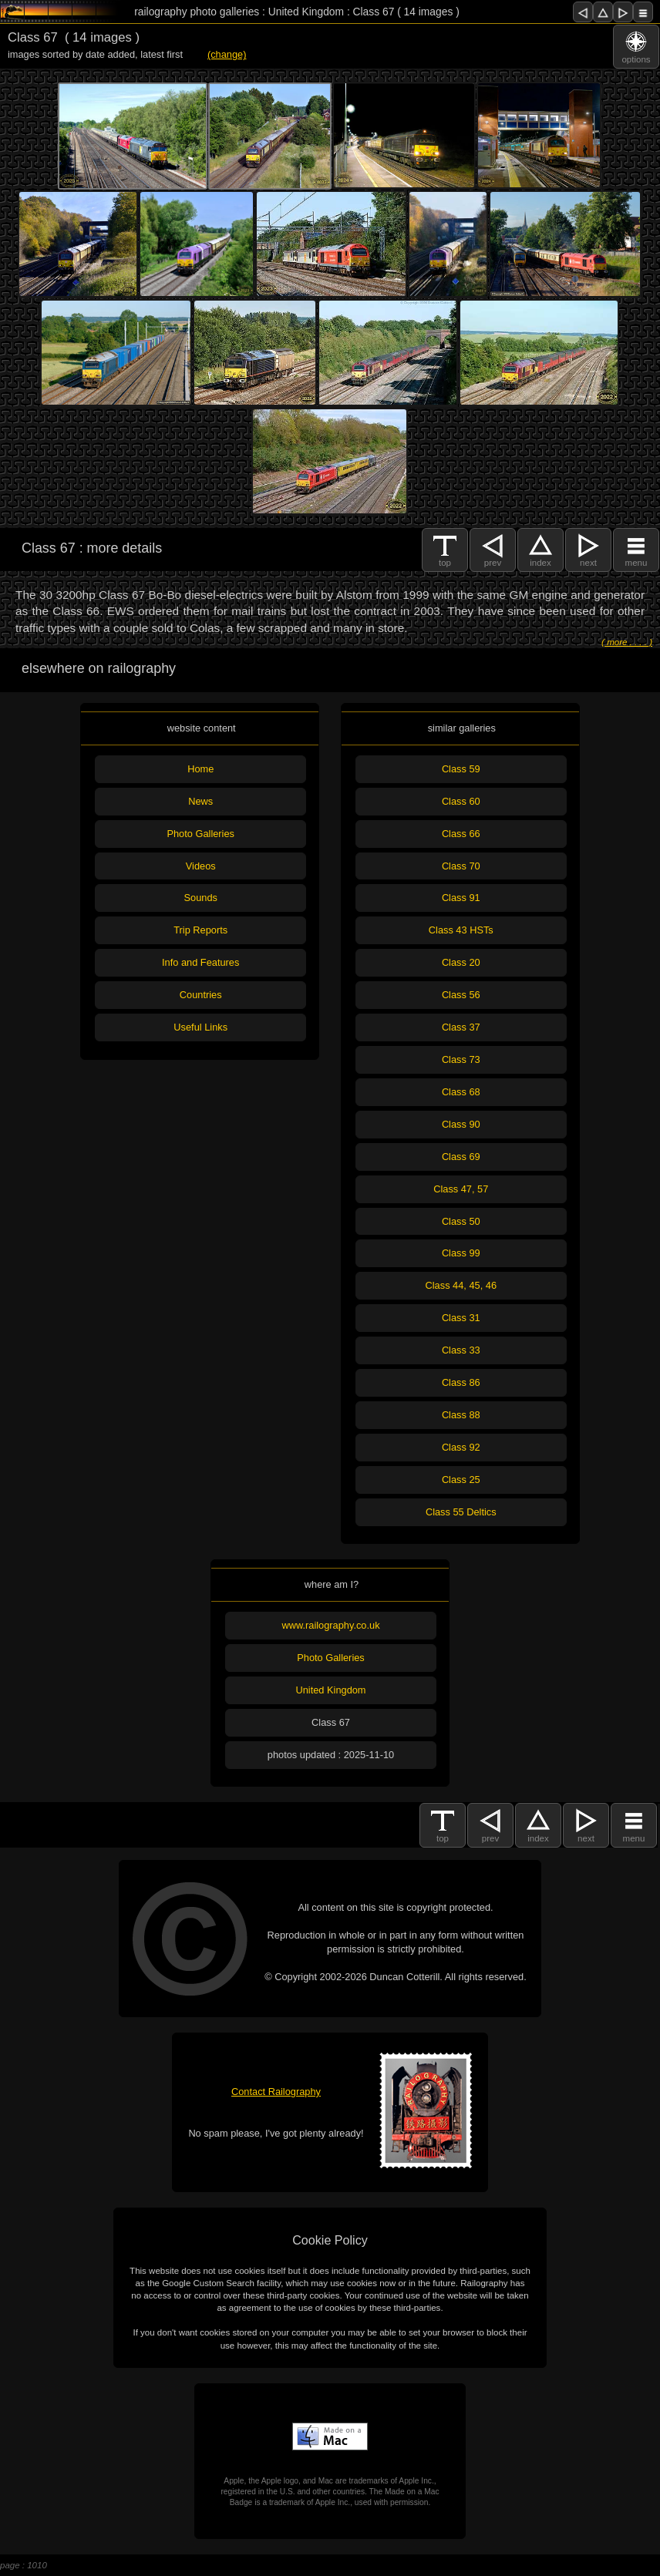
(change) (227, 54)
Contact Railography (276, 2091)
